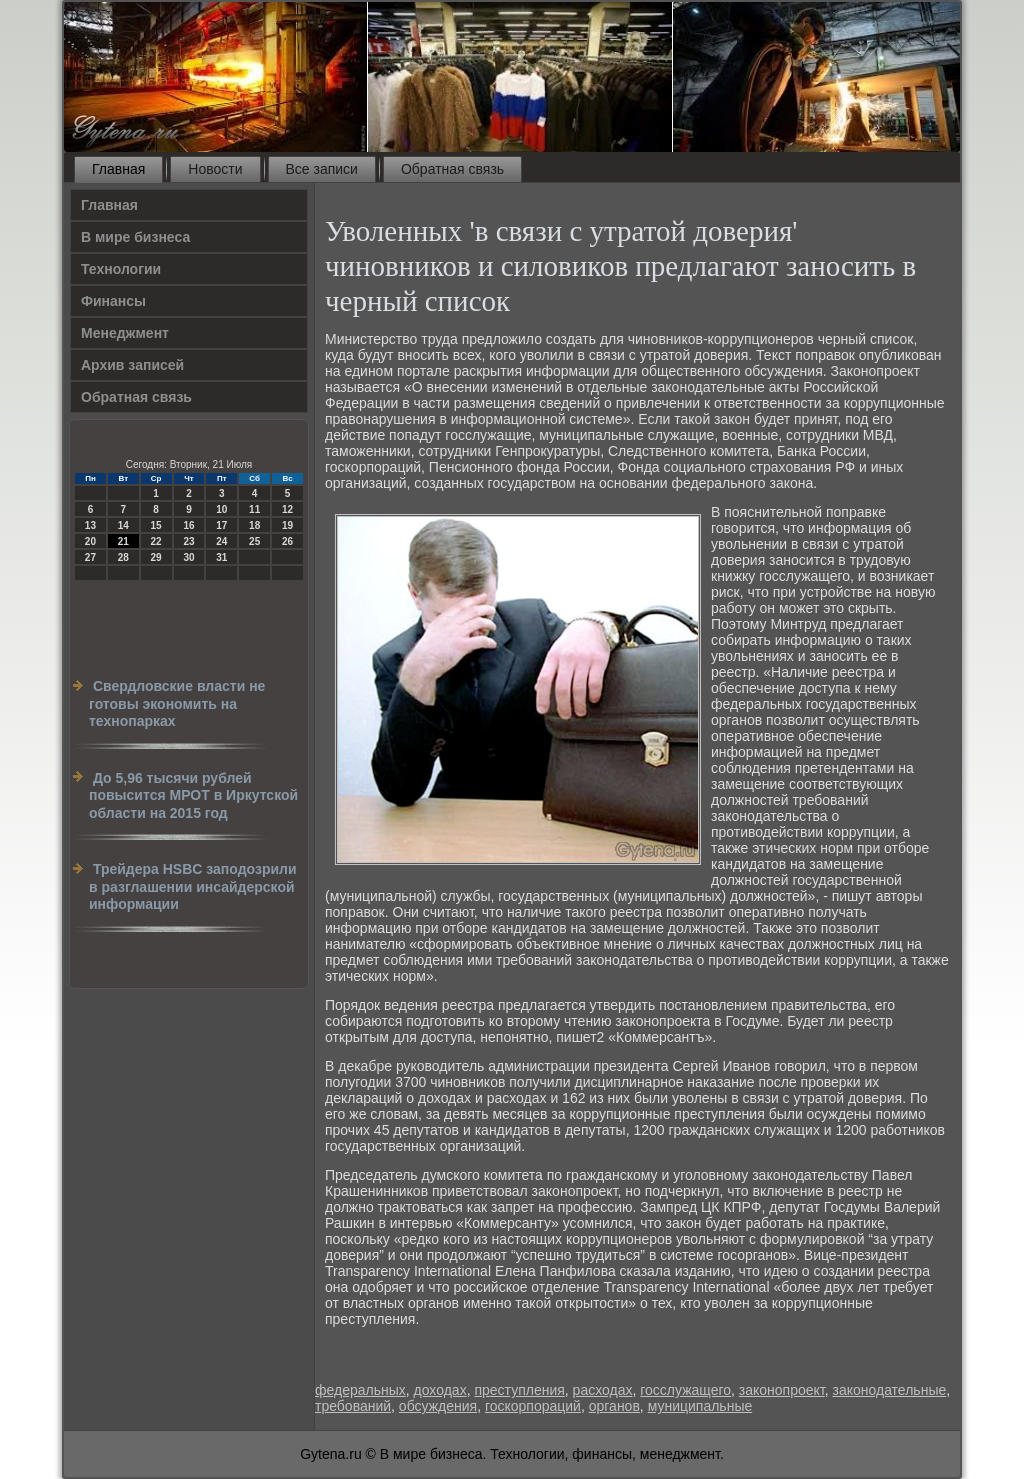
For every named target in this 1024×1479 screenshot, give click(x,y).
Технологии (121, 269)
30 (188, 557)
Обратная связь (452, 169)
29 (156, 557)
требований (353, 1406)
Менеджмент (125, 333)
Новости (215, 169)
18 (254, 525)
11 (254, 509)
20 (90, 541)
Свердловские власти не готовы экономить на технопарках (177, 703)
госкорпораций (533, 1406)
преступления (519, 1390)
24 (221, 541)
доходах (440, 1390)
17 (221, 525)
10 (221, 509)
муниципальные (700, 1406)
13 (90, 525)
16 (188, 525)
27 (90, 557)
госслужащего (685, 1390)
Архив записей (132, 365)
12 (287, 509)
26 (287, 541)
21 (123, 541)
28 (123, 557)
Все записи (322, 169)
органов (614, 1406)
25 (254, 541)
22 (156, 541)
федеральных (360, 1390)
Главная (118, 169)
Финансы (113, 301)
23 (188, 541)
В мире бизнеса (135, 237)
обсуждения (438, 1406)
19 (287, 525)
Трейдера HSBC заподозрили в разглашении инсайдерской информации (193, 886)
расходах (603, 1390)
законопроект (782, 1390)
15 (156, 525)
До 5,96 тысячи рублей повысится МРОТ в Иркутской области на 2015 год (193, 795)
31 (221, 557)
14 (123, 525)
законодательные (889, 1390)
